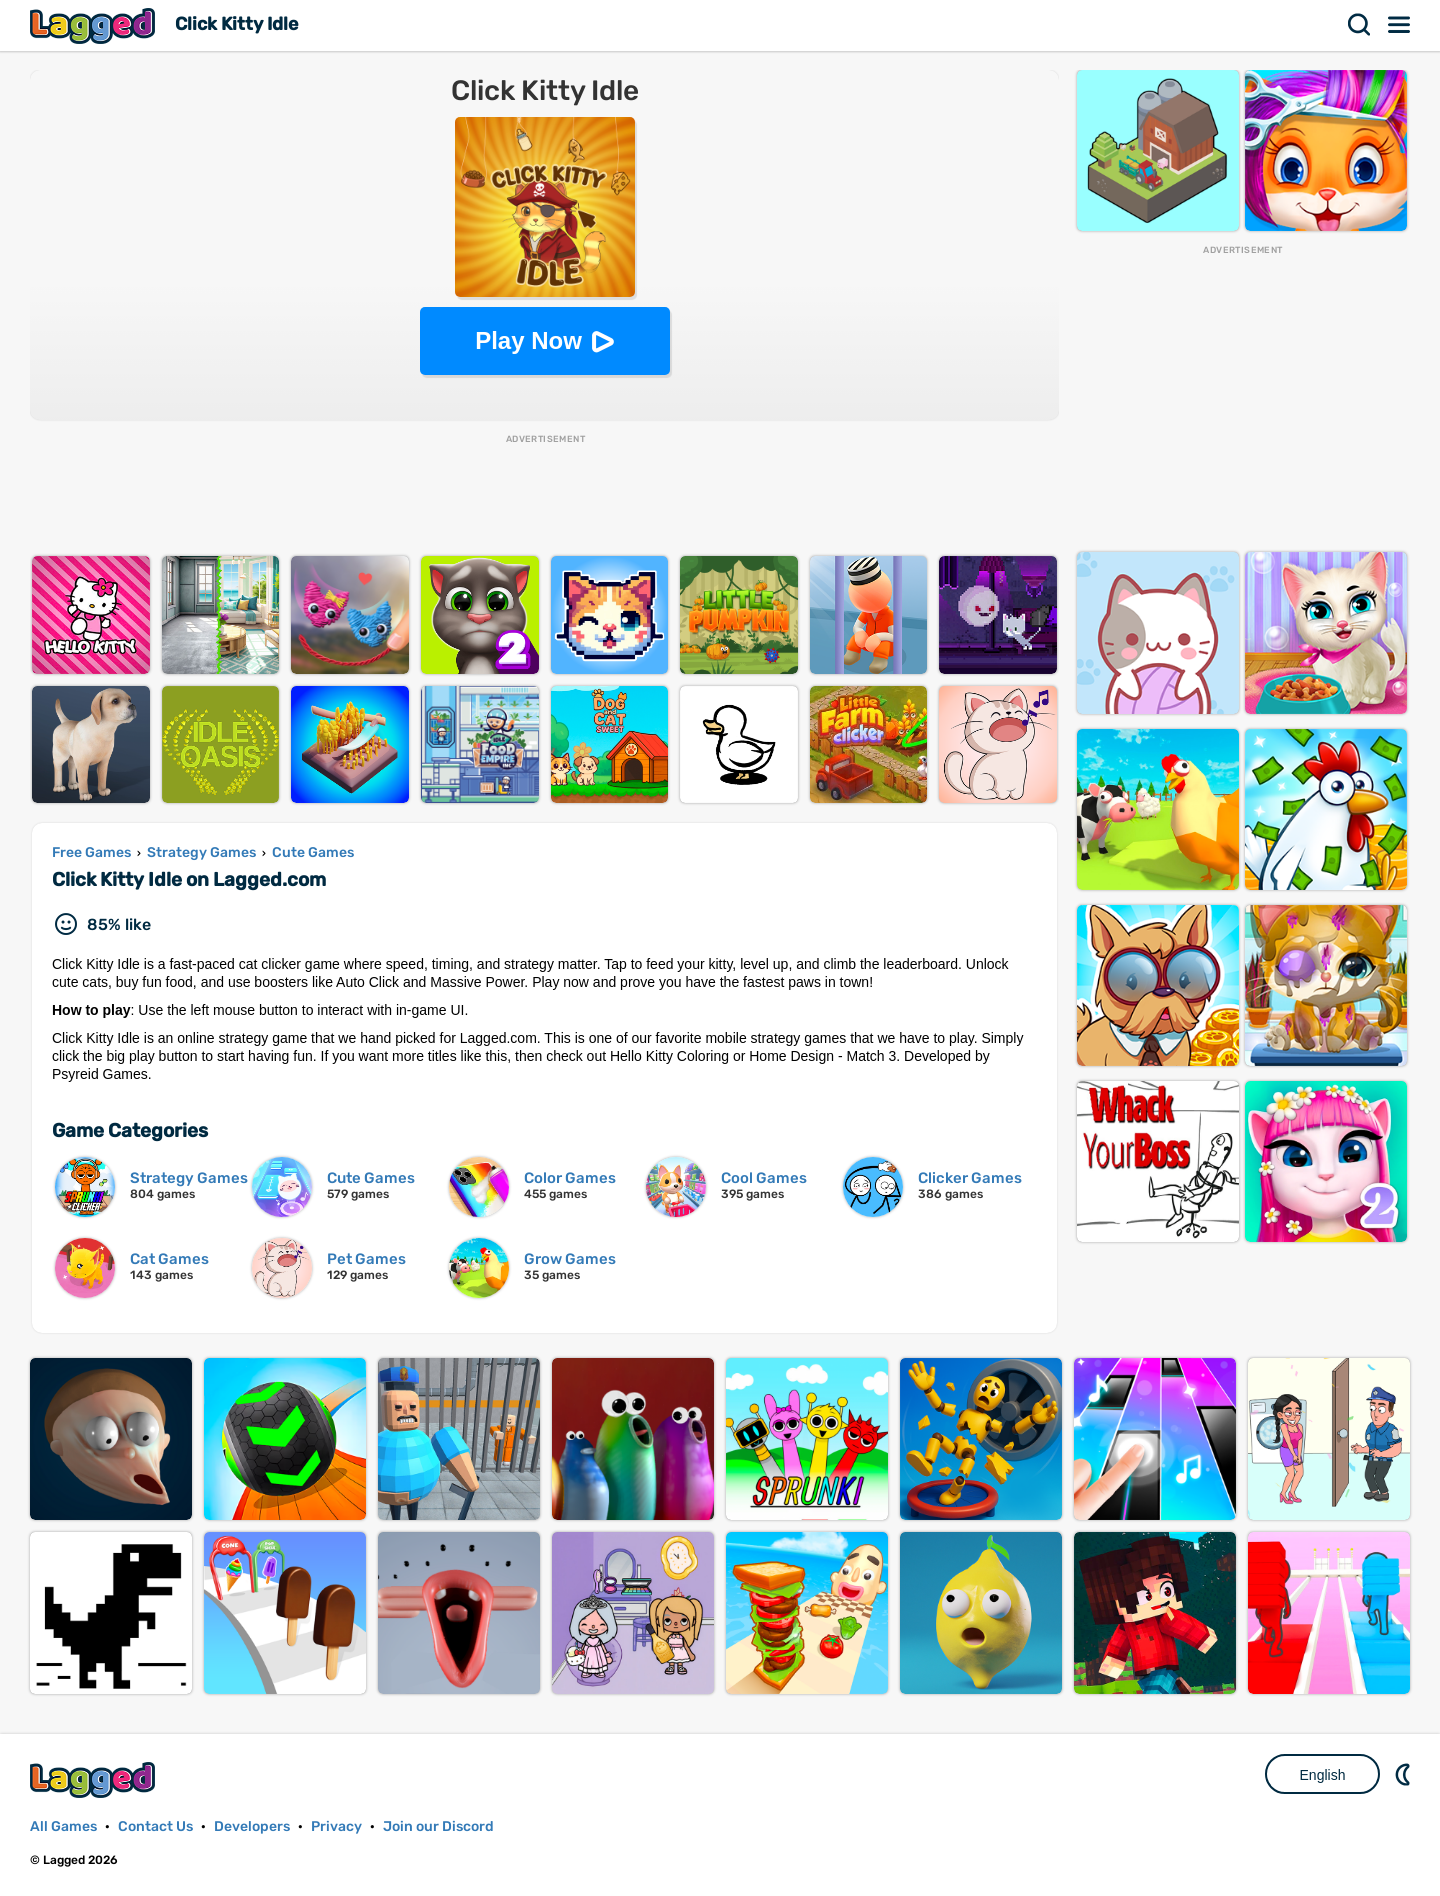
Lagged (95, 25)
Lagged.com (95, 1779)
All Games (63, 1826)
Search (1360, 25)
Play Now (528, 340)
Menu (1400, 25)
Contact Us (155, 1826)
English (1323, 1775)
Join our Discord (438, 1826)
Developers (252, 1826)
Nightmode (1405, 1774)
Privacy (336, 1826)
